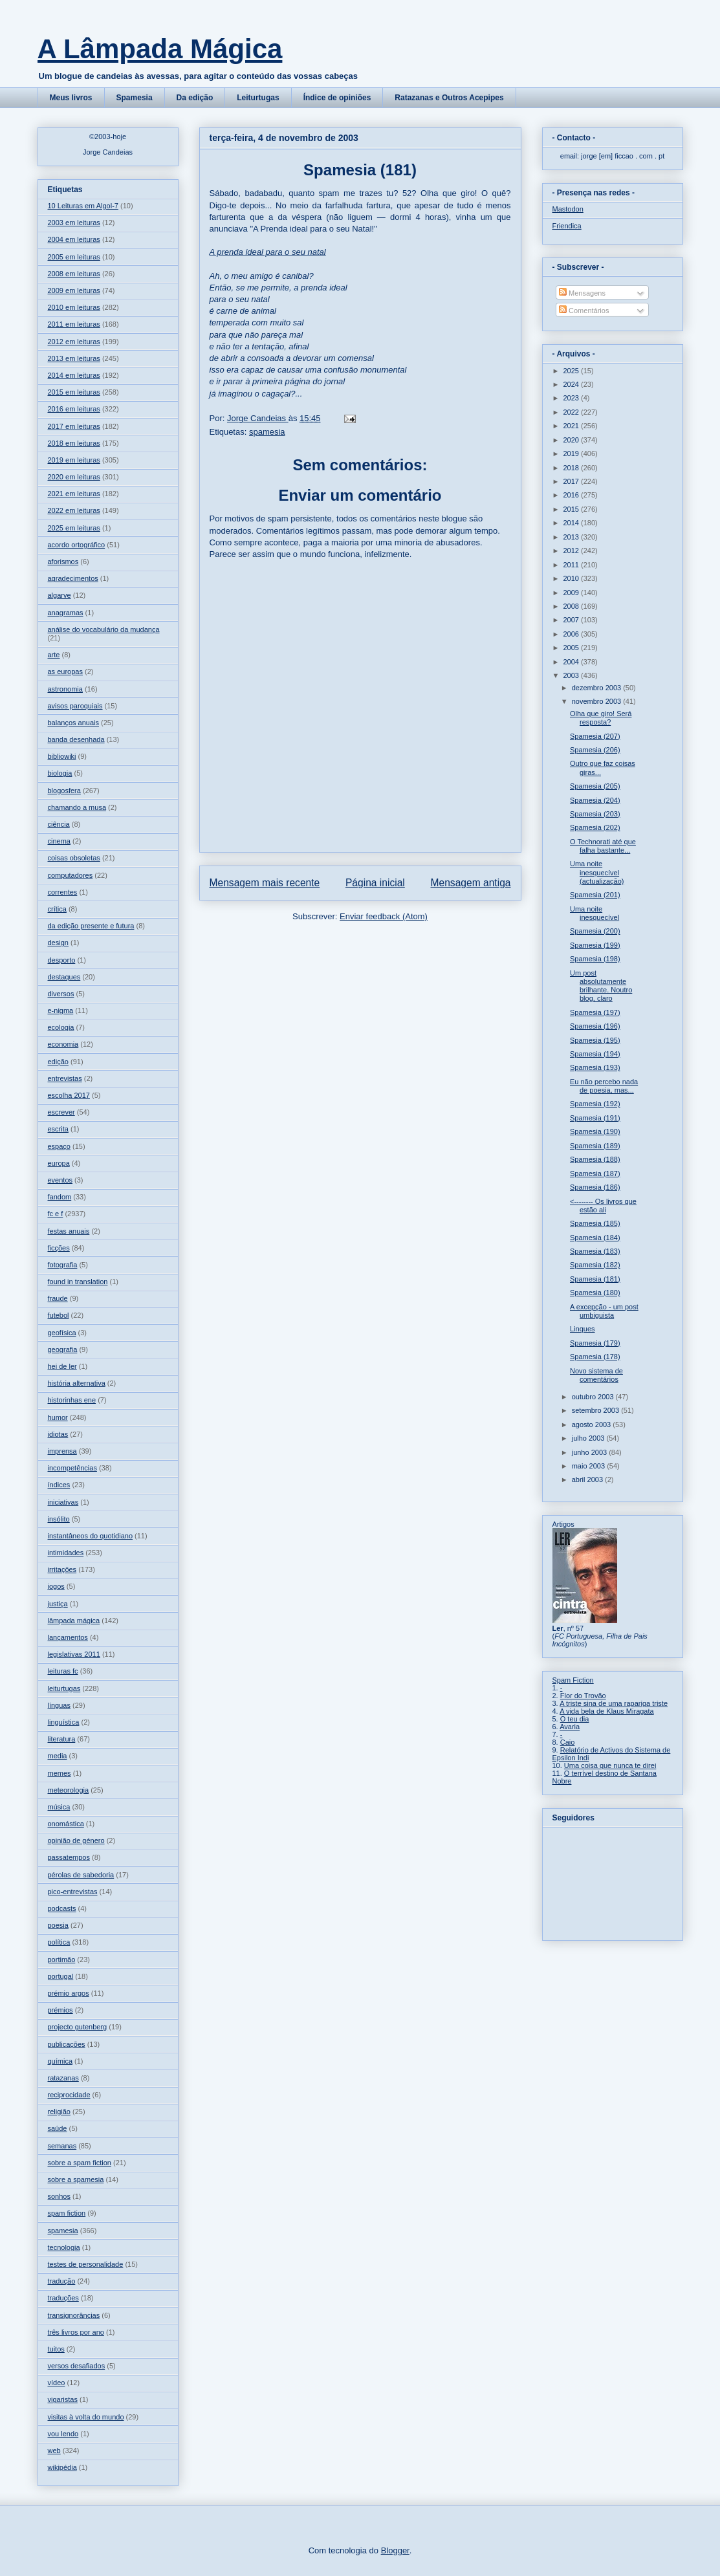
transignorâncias (74, 2315)
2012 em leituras (74, 341)
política (59, 1942)
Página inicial (375, 882)
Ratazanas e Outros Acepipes (449, 97)
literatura (62, 1739)
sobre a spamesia (76, 2179)
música (59, 1807)
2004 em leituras (74, 239)
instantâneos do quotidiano (90, 1536)
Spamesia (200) (595, 931)
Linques (582, 1329)
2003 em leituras (74, 222)
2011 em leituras (74, 324)
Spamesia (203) (595, 814)
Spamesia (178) (595, 1356)
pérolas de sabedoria (81, 1875)
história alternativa (76, 1383)
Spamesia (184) (595, 1237)
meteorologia (68, 1790)
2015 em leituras (74, 392)
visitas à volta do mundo (86, 2417)
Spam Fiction (573, 1680)
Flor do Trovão (583, 1695)
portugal (61, 1976)
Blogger (395, 2550)
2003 (572, 675)
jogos (56, 1586)
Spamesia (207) (595, 736)
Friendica (567, 226)
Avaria (570, 1726)
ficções (59, 1248)
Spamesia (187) (595, 1173)
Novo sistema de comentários (596, 1375)
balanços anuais (74, 722)
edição (58, 1061)
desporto (62, 960)
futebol (58, 1315)
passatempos (69, 1857)
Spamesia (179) (595, 1343)
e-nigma (61, 1010)
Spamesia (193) (595, 1067)
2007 (572, 620)
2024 (572, 384)
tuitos (56, 2349)
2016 (572, 495)
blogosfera (64, 790)
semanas (62, 2146)
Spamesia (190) (595, 1131)
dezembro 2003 (598, 688)
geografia (63, 1349)
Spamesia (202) (595, 827)
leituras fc (63, 1671)
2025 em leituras (74, 528)
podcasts (62, 1908)
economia (63, 1044)
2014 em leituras (74, 375)
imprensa (62, 1451)
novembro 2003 (598, 701)
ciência (59, 824)
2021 (572, 426)
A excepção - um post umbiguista (604, 1311)
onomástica (66, 1824)
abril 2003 (588, 1479)
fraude (58, 1298)
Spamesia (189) (595, 1146)
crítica (57, 909)
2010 (572, 578)
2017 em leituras (74, 426)
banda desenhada (76, 739)
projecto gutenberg (77, 2027)
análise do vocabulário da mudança (104, 629)
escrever (61, 1112)
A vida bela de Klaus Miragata (607, 1711)
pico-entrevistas (73, 1891)
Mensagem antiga (471, 882)
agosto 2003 (592, 1424)
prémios (60, 2010)
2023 (572, 398)
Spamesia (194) (595, 1054)
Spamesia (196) (595, 1026)
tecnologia (64, 2247)
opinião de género (76, 1840)
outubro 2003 (594, 1397)
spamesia (267, 432)
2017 (572, 481)
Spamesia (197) (595, 1012)
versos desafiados (76, 2366)
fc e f (55, 1213)
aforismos (63, 561)
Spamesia (134, 97)
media (57, 1756)
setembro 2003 (596, 1410)
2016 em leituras (74, 409)
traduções (63, 2298)
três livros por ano (76, 2332)
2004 (572, 662)
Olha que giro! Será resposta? (600, 718)
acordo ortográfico (76, 545)
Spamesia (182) (595, 1265)
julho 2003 (589, 1438)
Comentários (584, 310)
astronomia (65, 689)
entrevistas (65, 1078)
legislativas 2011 (74, 1654)
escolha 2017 (69, 1095)
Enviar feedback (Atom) (384, 916)
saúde (57, 2128)
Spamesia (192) (595, 1104)
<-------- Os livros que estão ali (603, 1205)
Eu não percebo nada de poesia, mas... (604, 1086)
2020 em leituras (74, 477)
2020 (572, 440)
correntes (63, 892)
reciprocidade (69, 2095)
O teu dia (574, 1719)
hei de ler (62, 1366)
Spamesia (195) (595, 1040)
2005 (572, 647)
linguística (64, 1722)
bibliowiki (62, 756)
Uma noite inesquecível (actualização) (597, 872)
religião (59, 2111)
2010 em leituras (74, 307)
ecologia (61, 1027)
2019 (572, 453)
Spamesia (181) (595, 1279)
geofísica (62, 1333)
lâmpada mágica (74, 1620)
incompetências (72, 1468)
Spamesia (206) (595, 750)
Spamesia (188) (595, 1159)
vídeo (56, 2382)
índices (59, 1485)
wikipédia (62, 2467)
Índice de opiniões (337, 97)
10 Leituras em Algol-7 (83, 206)
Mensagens (582, 293)
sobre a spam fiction (79, 2163)
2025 (572, 371)
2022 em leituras (74, 510)
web (54, 2450)
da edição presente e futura (91, 926)
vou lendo (63, 2434)
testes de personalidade (86, 2264)
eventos (60, 1180)
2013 (572, 537)
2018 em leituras (74, 443)
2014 (572, 523)
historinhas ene (72, 1400)
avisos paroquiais (75, 706)
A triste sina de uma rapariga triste (614, 1703)
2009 (572, 592)
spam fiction (67, 2213)
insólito (59, 1519)
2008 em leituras (74, 274)
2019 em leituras (74, 460)
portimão (62, 1959)
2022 (572, 412)
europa (59, 1163)
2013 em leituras (74, 358)
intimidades (66, 1552)
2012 (572, 550)
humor (58, 1417)
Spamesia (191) (595, 1118)
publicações (66, 2044)
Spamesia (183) (595, 1251)
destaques (64, 977)
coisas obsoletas (74, 858)
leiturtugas (64, 1688)
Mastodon (568, 209)
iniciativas (63, 1502)
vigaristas (63, 2399)
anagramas (65, 613)
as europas (65, 671)
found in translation (78, 1281)
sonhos (59, 2196)
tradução (62, 2281)
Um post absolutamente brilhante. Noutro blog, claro (601, 986)
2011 (572, 565)
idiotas (58, 1434)
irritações (62, 1569)
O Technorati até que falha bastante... (603, 846)
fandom (60, 1197)
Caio (567, 1742)
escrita (58, 1129)
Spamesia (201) (595, 895)
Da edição (195, 97)
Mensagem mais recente (265, 882)
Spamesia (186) (595, 1187)
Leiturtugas (258, 97)
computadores (70, 875)
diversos (61, 994)
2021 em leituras (74, 493)
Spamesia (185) (595, 1223)
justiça (58, 1604)
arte (54, 655)
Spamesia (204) (595, 800)
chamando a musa (77, 807)
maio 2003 (589, 1466)
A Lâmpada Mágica (160, 49)
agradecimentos (73, 578)
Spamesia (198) (595, 959)
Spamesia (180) (595, 1292)
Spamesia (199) (595, 945)
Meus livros (71, 97)
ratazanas (63, 2078)
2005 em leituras (74, 257)
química (60, 2061)
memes (59, 1773)
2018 (572, 468)
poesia (58, 1925)
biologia (60, 773)
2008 (572, 606)
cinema (59, 841)
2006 (572, 634)
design (58, 942)
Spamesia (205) (595, 786)
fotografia (63, 1265)
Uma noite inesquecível (594, 913)
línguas (59, 1705)
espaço (59, 1146)
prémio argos (68, 1993)
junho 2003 (590, 1452)
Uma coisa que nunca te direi (610, 1765)
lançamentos (68, 1637)
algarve (59, 595)
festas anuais (69, 1231)
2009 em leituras (74, 290)
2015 (572, 509)
